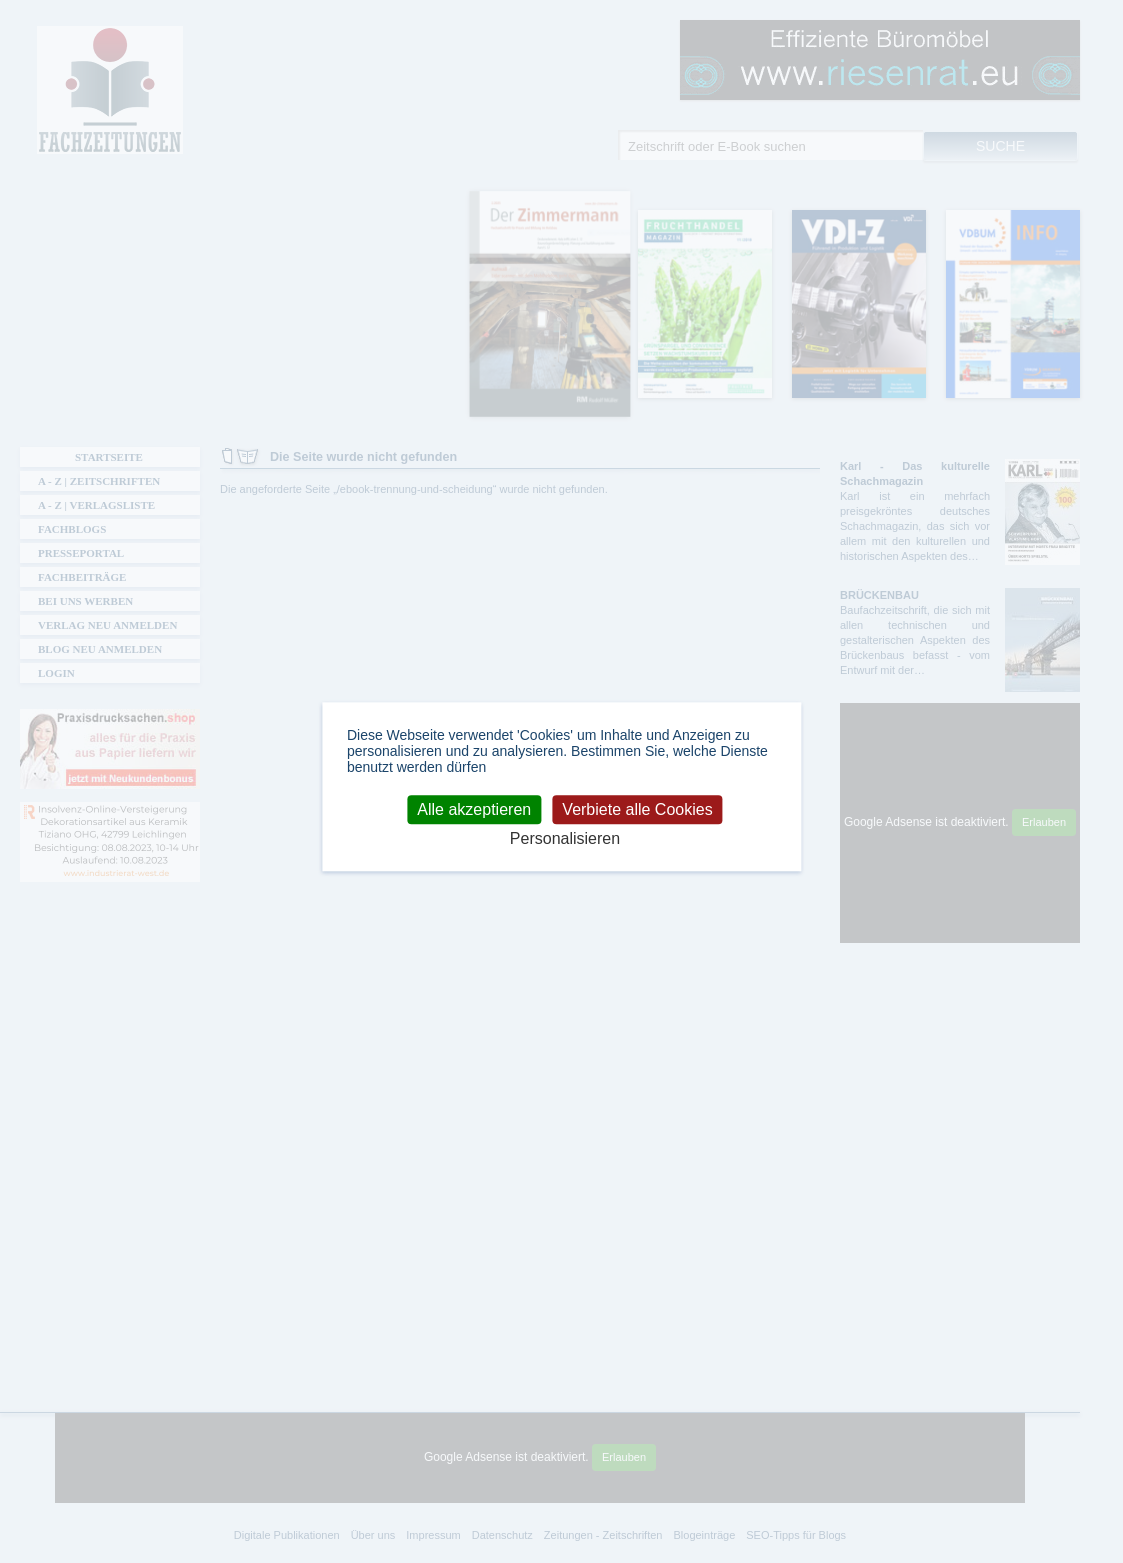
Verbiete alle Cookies (637, 809)
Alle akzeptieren (474, 809)
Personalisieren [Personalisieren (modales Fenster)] (565, 838)
